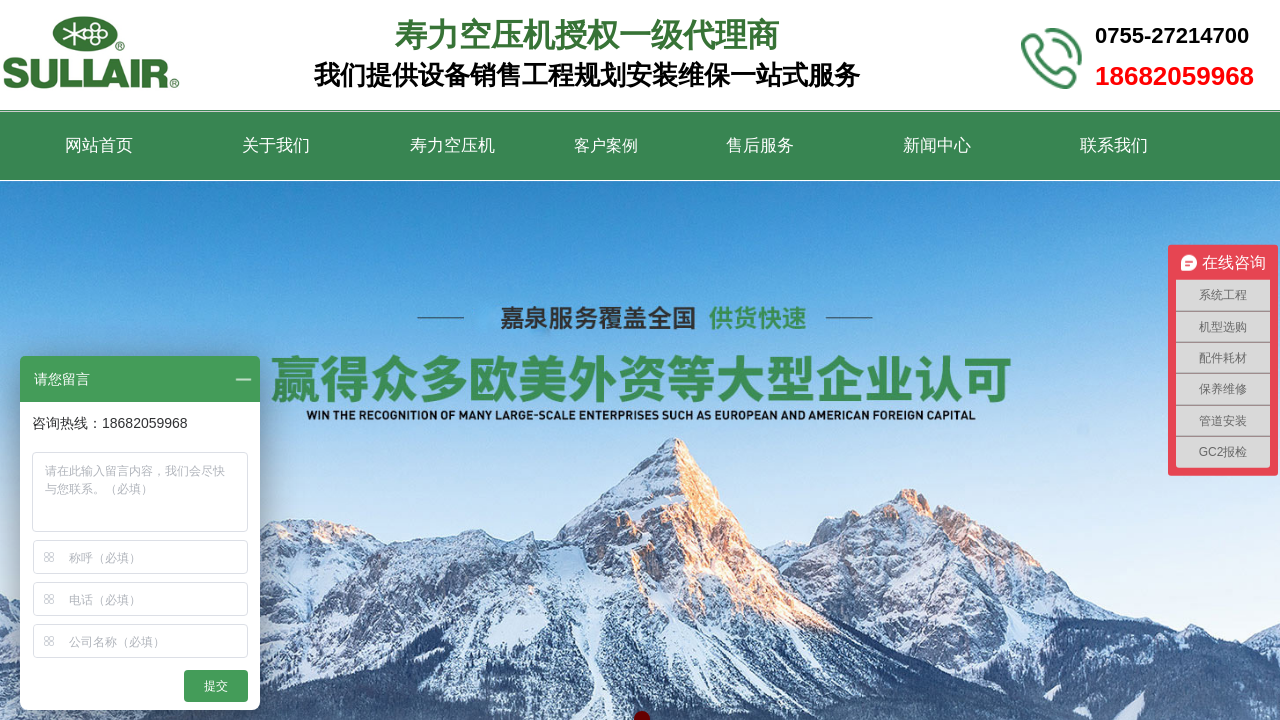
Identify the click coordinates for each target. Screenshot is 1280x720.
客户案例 (606, 145)
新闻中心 (937, 145)
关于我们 (276, 145)
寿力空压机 (452, 145)
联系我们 (1114, 145)
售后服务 (760, 145)
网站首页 (99, 145)
